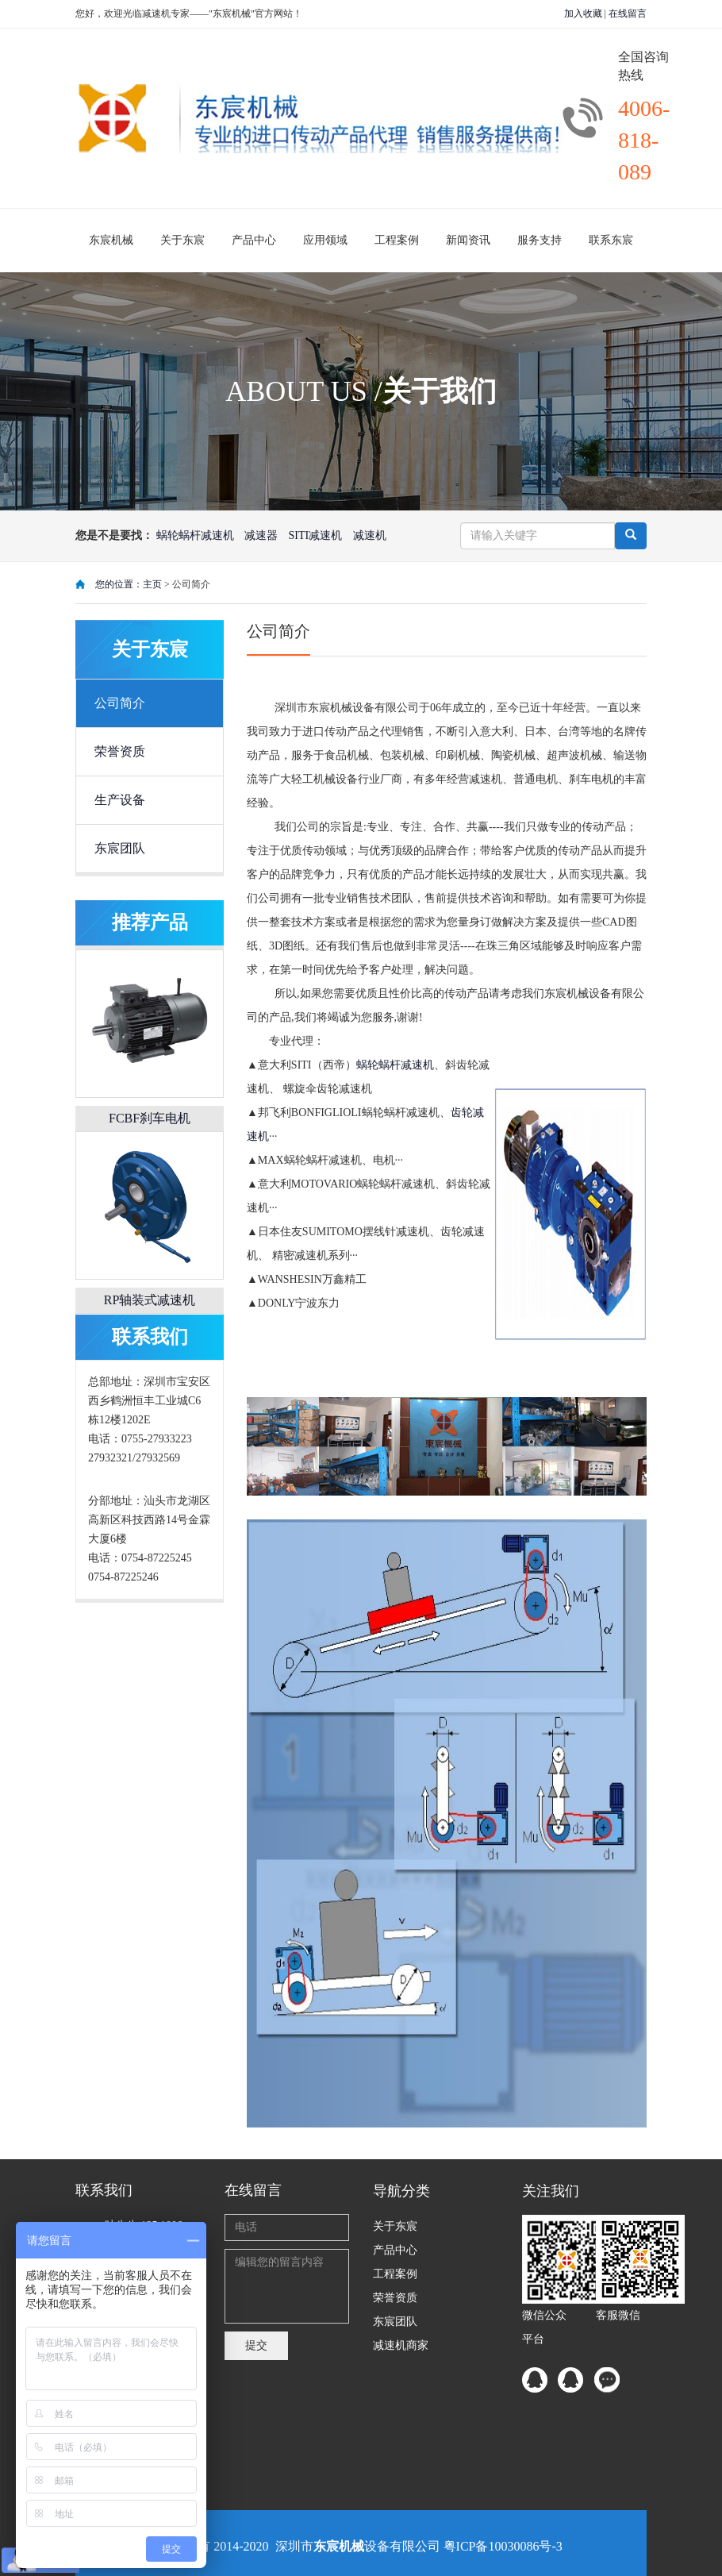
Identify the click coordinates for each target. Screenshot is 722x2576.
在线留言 (628, 13)
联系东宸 (611, 240)
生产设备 (119, 800)
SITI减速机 (316, 535)
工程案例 (396, 240)
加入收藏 (583, 13)
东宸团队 (119, 848)
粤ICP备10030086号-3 (503, 2546)
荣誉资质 (119, 751)
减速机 (369, 535)
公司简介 (119, 703)
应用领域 (325, 240)
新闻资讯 (468, 240)
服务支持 (539, 240)
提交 (256, 2345)
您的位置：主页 (129, 584)
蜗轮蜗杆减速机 (195, 535)
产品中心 (254, 240)
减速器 (261, 535)
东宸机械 (111, 240)
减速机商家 (400, 2345)
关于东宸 (182, 240)
